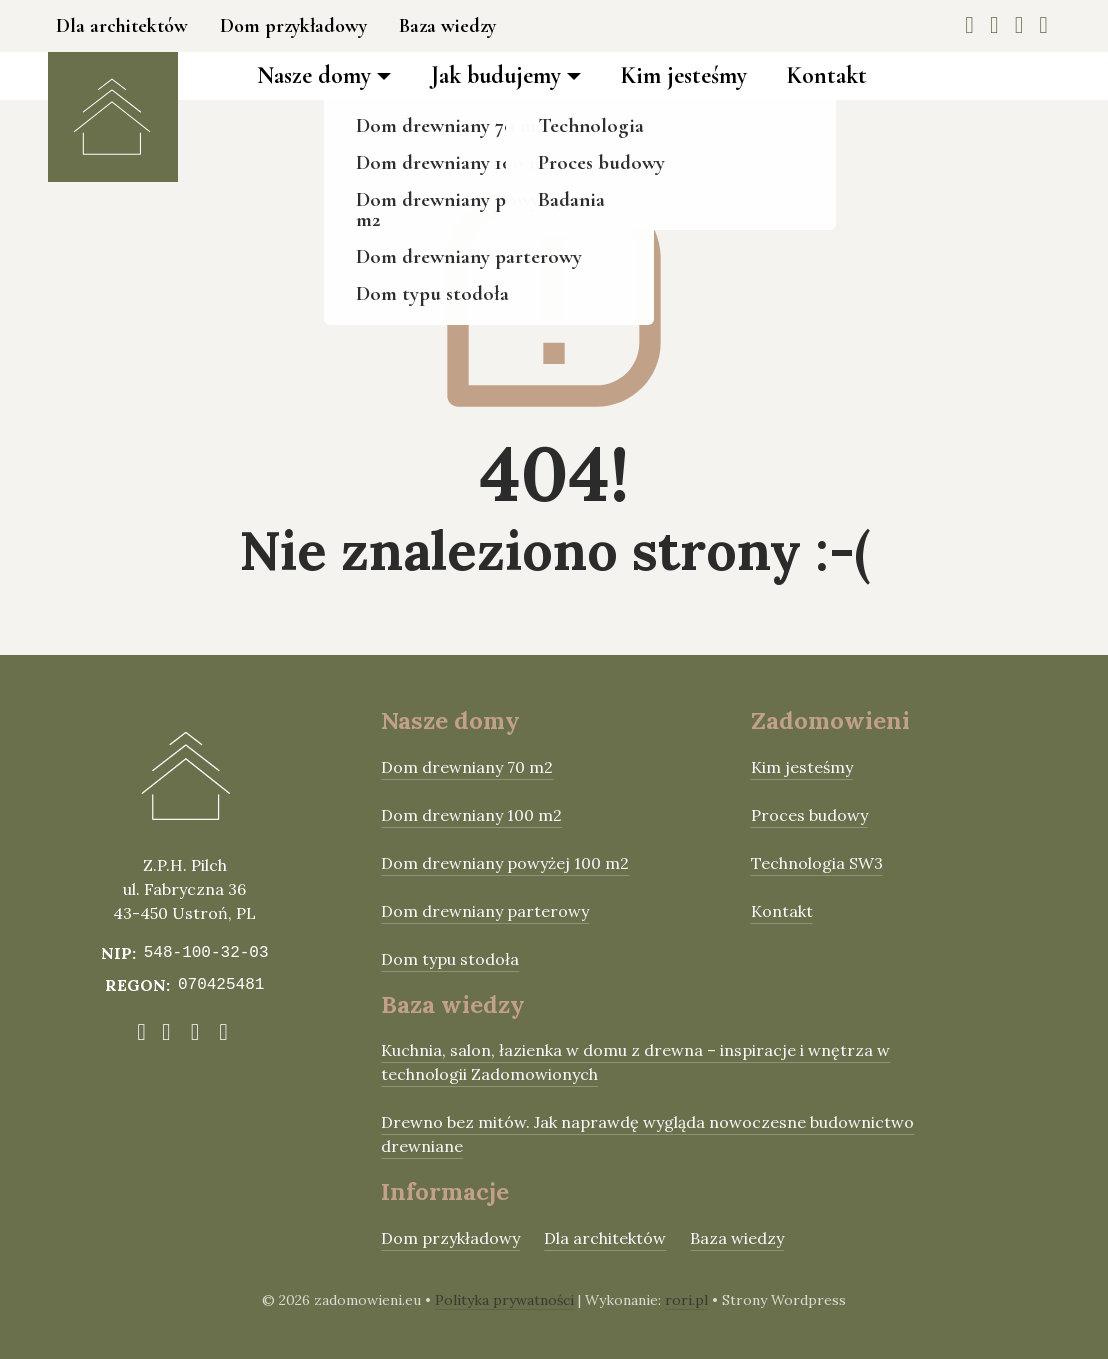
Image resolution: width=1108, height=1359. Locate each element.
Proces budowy (809, 815)
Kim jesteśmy (684, 75)
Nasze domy (314, 75)
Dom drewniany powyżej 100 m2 (505, 863)
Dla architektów (122, 26)
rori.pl (686, 1300)
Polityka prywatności (504, 1300)
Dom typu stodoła (450, 959)
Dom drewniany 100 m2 (471, 815)
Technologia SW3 (817, 863)
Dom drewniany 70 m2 (467, 767)
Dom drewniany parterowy (485, 911)
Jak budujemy (496, 75)
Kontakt (827, 75)
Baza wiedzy (447, 26)
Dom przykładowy (293, 26)
